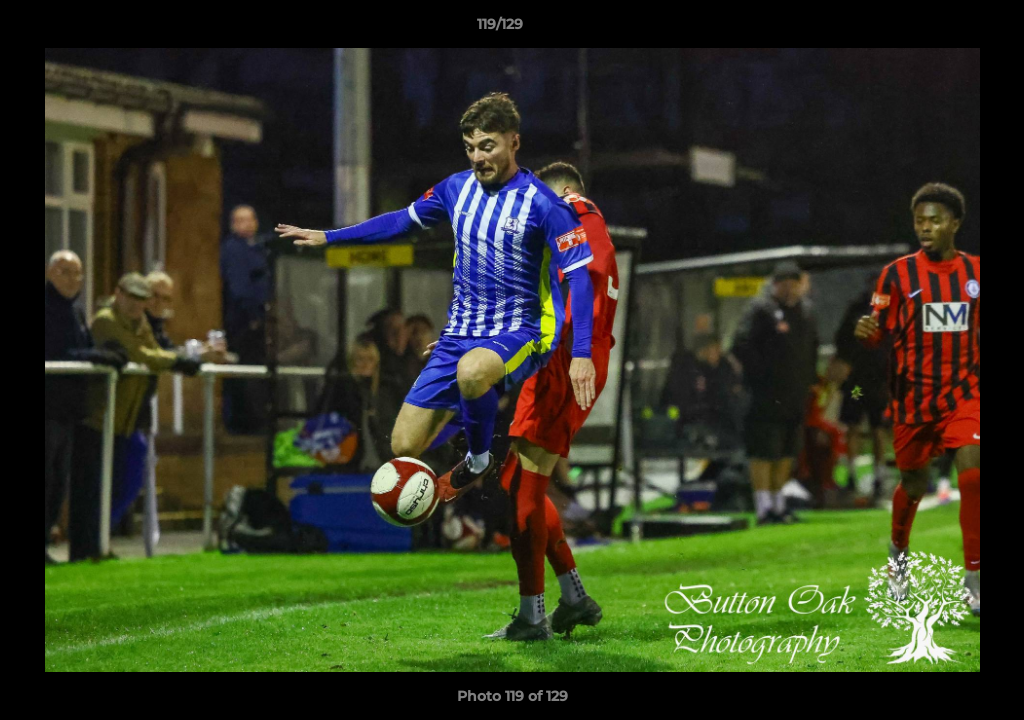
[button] (940, 29)
